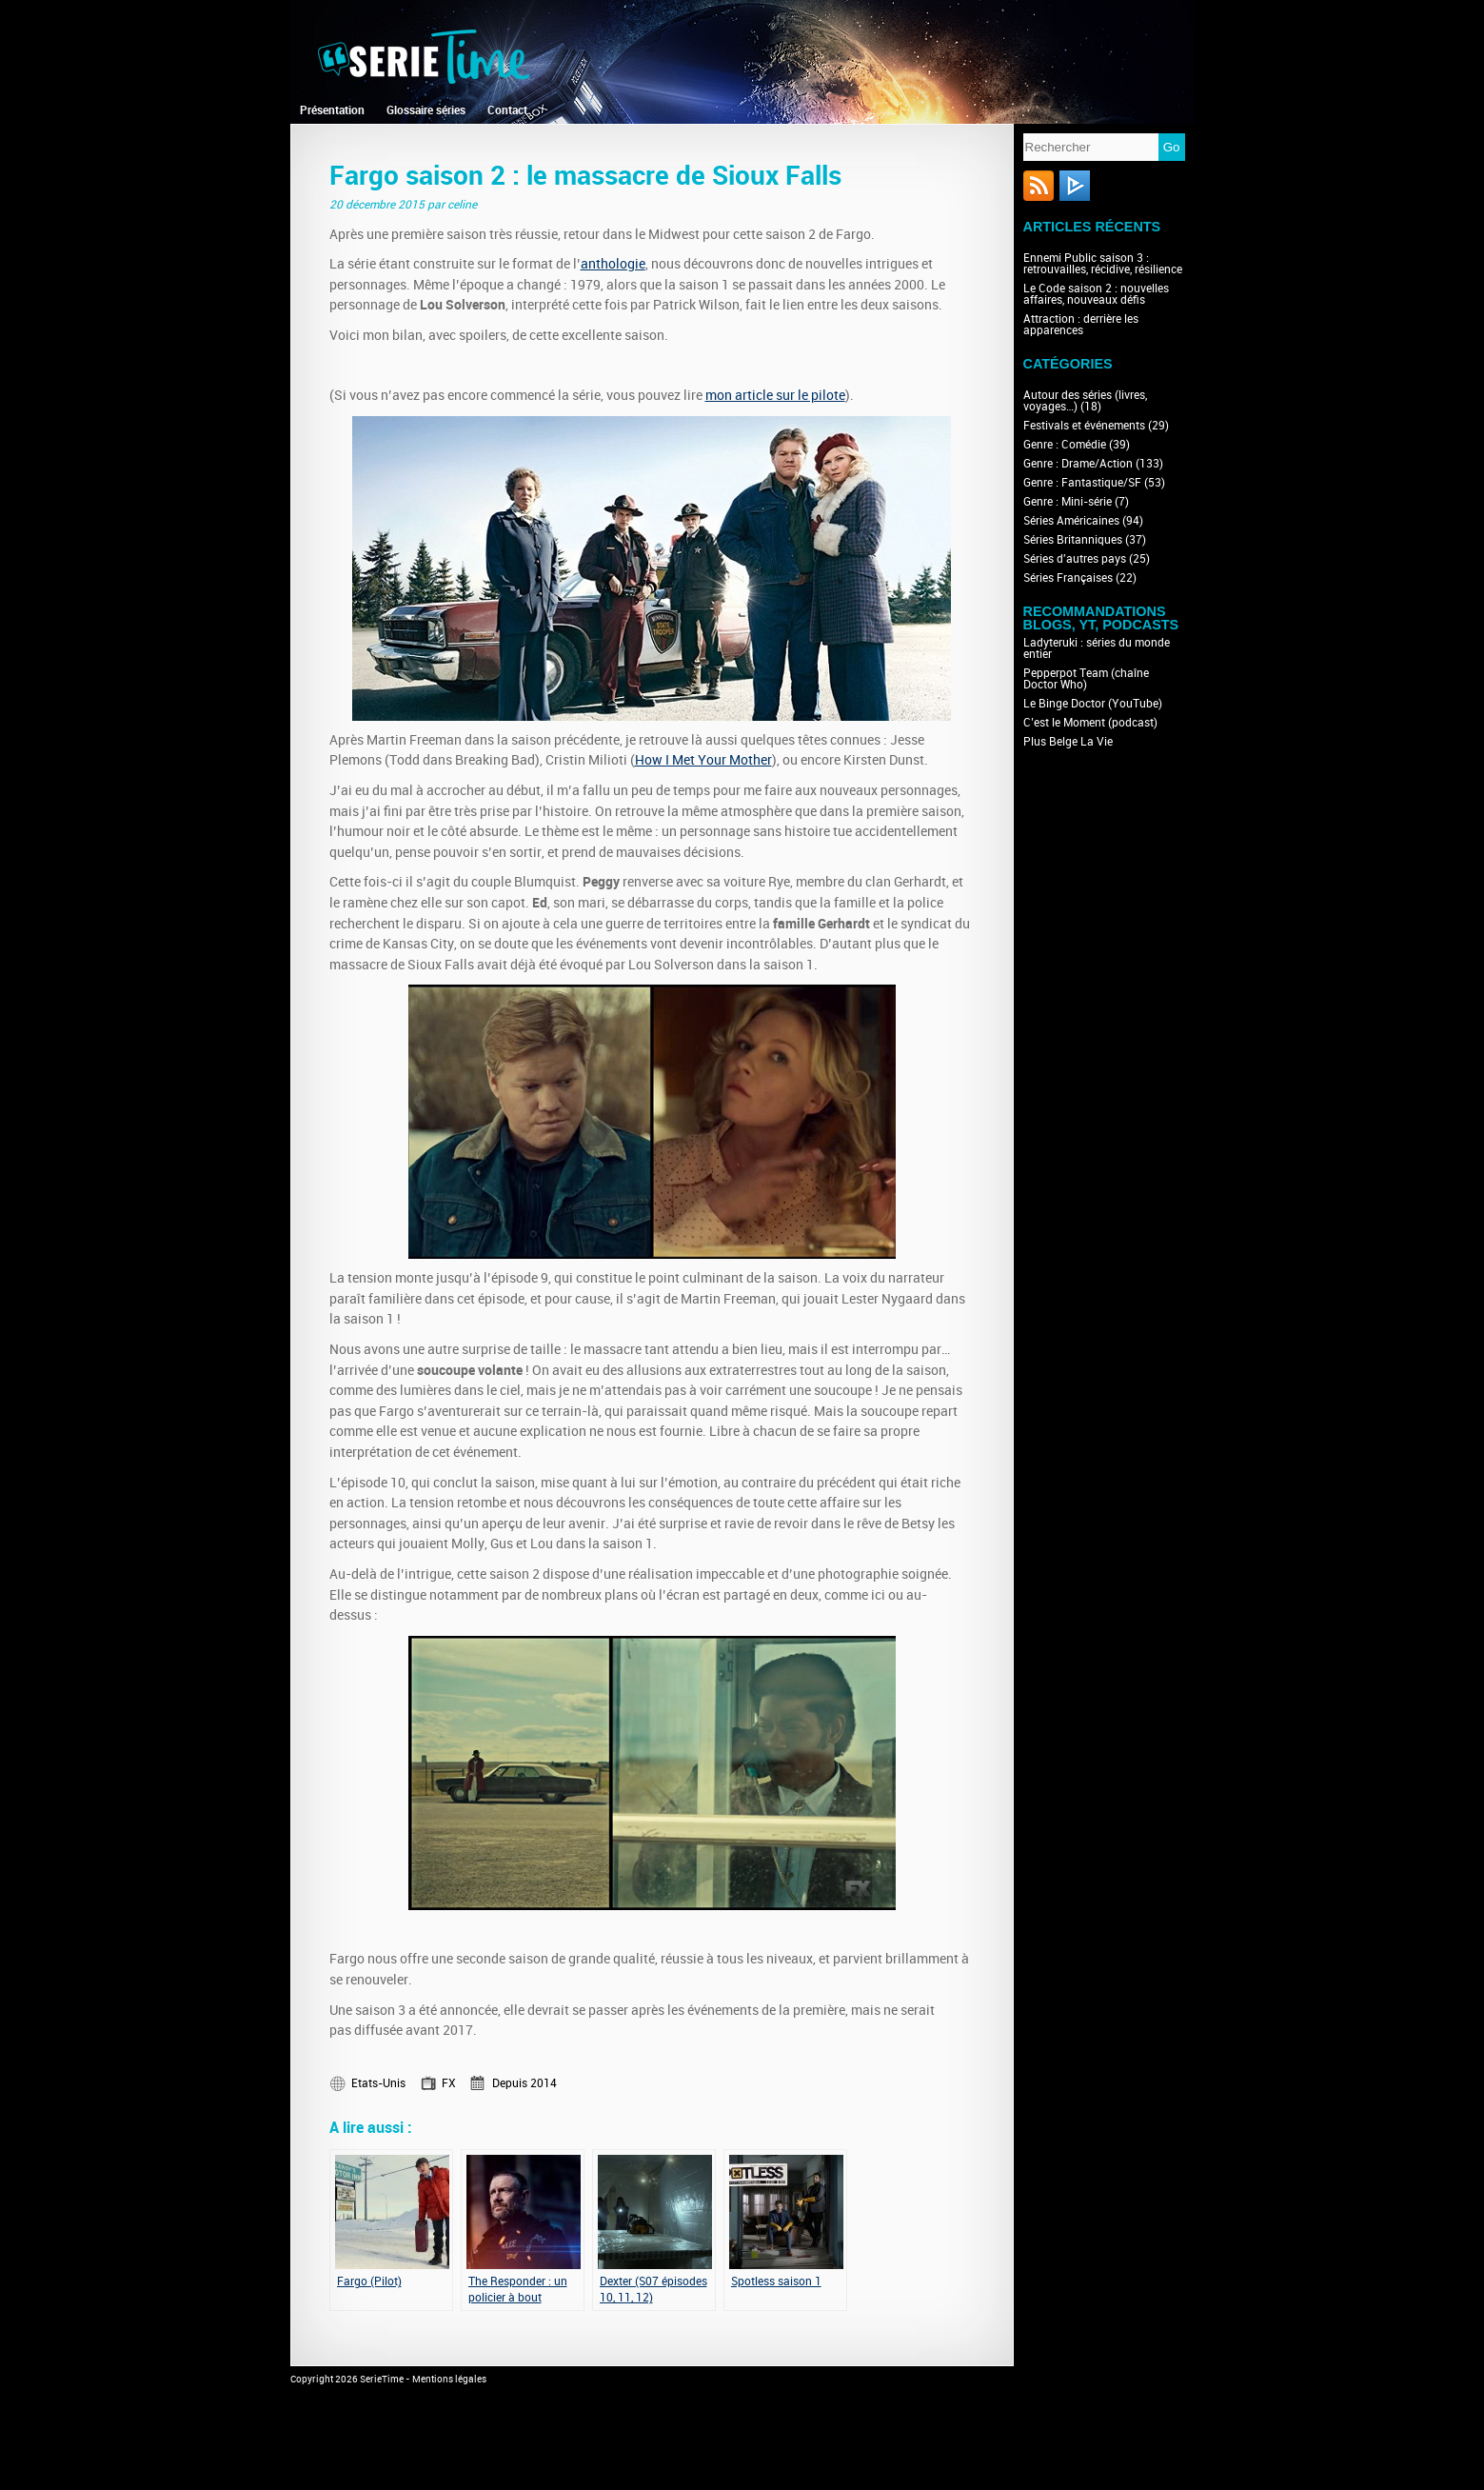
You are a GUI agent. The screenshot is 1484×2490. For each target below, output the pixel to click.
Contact (507, 110)
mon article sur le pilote (775, 396)
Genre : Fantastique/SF (1082, 482)
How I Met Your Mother (703, 760)
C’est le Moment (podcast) (1090, 722)
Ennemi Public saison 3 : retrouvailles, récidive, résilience (1102, 263)
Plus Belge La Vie (1068, 741)
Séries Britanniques (1072, 540)
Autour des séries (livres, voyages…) (1085, 400)
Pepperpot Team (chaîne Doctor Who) (1086, 679)
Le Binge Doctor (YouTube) (1092, 703)
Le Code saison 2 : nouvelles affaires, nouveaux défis (1096, 294)
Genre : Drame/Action (1078, 463)
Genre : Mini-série (1067, 501)
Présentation (332, 110)
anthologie (613, 264)
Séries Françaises (1068, 578)
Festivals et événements (1084, 425)
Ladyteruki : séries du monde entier (1096, 648)
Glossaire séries (425, 110)
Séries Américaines (1071, 521)
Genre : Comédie (1064, 444)
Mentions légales (449, 2379)
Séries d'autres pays (1074, 559)
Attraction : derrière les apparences (1080, 324)
